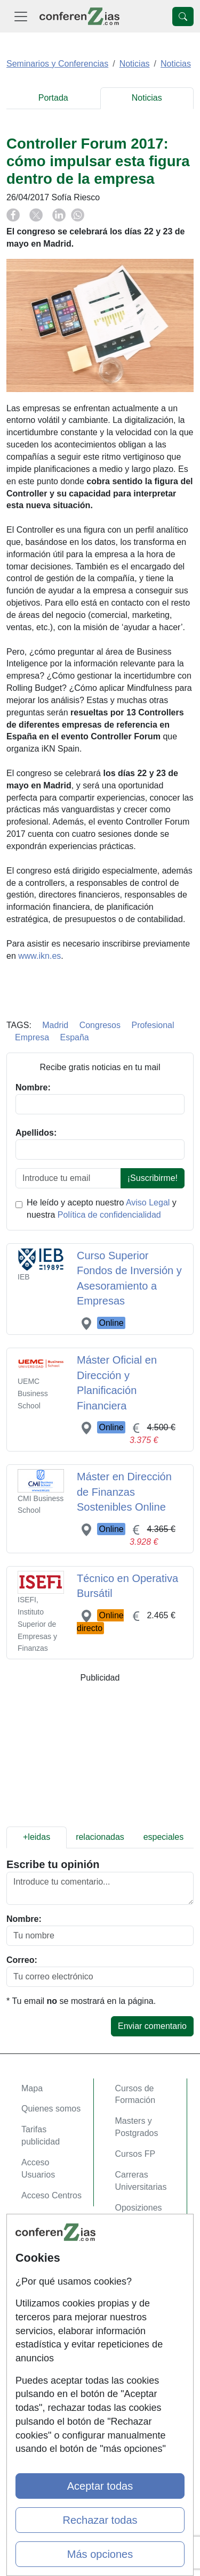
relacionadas (100, 1836)
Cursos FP (135, 2153)
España (74, 1037)
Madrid (55, 1025)
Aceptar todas (100, 2486)
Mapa (32, 2088)
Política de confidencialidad (109, 1214)
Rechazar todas (99, 2520)
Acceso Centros (51, 2195)
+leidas (36, 1836)
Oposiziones (138, 2207)
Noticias (147, 97)
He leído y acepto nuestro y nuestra (102, 1208)
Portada (53, 97)
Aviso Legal (148, 1202)
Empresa (32, 1037)
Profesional (152, 1025)
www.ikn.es (39, 955)
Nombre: (24, 1918)
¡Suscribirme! (152, 1178)
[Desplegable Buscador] (183, 16)
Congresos (100, 1025)
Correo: (21, 1959)
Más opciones (100, 2554)
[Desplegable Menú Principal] (20, 16)
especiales (163, 1836)
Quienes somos (51, 2108)
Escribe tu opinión (52, 1864)
